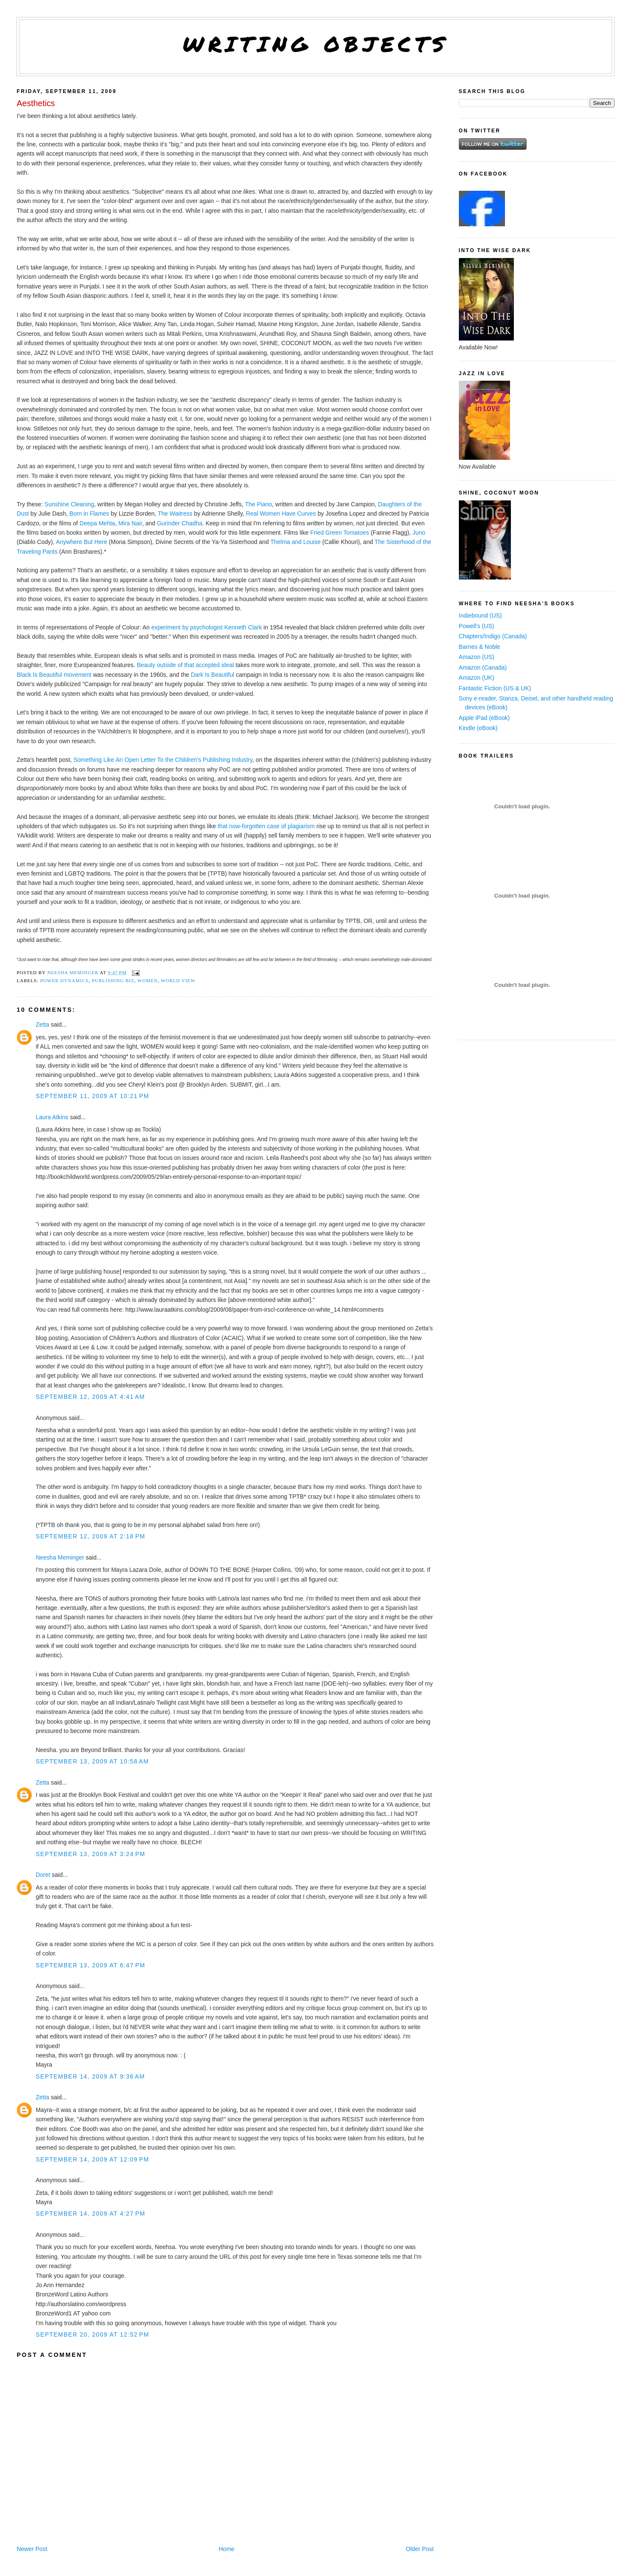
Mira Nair (130, 523)
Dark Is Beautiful (212, 674)
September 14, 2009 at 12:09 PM (92, 2159)
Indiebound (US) (480, 615)
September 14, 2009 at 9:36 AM (90, 2076)
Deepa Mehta (97, 523)
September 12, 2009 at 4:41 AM (90, 1396)
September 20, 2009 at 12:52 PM (92, 2334)
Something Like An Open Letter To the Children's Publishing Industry (163, 759)
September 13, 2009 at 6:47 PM (90, 1965)
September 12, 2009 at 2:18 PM (90, 1536)
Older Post (420, 2549)
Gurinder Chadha (179, 523)
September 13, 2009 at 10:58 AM (92, 1761)
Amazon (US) (476, 657)
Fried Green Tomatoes (339, 532)
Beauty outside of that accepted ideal (185, 665)
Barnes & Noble (479, 646)
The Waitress (175, 513)
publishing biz (113, 980)
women (147, 980)
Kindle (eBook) (478, 728)
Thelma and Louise (295, 541)
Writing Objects (316, 44)
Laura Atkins (52, 1117)
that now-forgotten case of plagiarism (266, 826)
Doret (43, 1874)
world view (178, 980)
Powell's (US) (476, 626)
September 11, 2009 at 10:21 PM (92, 1096)
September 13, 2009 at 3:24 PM (90, 1854)
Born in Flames (89, 513)
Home (226, 2549)
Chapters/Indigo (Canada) (493, 636)
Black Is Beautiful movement (53, 674)
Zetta (42, 1024)
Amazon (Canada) (483, 667)
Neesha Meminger (60, 1557)
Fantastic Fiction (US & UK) (495, 688)
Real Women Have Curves (281, 513)
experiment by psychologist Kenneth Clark (206, 627)
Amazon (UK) (476, 677)
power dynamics (64, 980)
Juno (418, 532)
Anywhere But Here (81, 541)
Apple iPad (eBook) (484, 717)
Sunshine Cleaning (69, 504)
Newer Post (31, 2549)
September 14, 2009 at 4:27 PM (90, 2213)
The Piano (258, 504)
